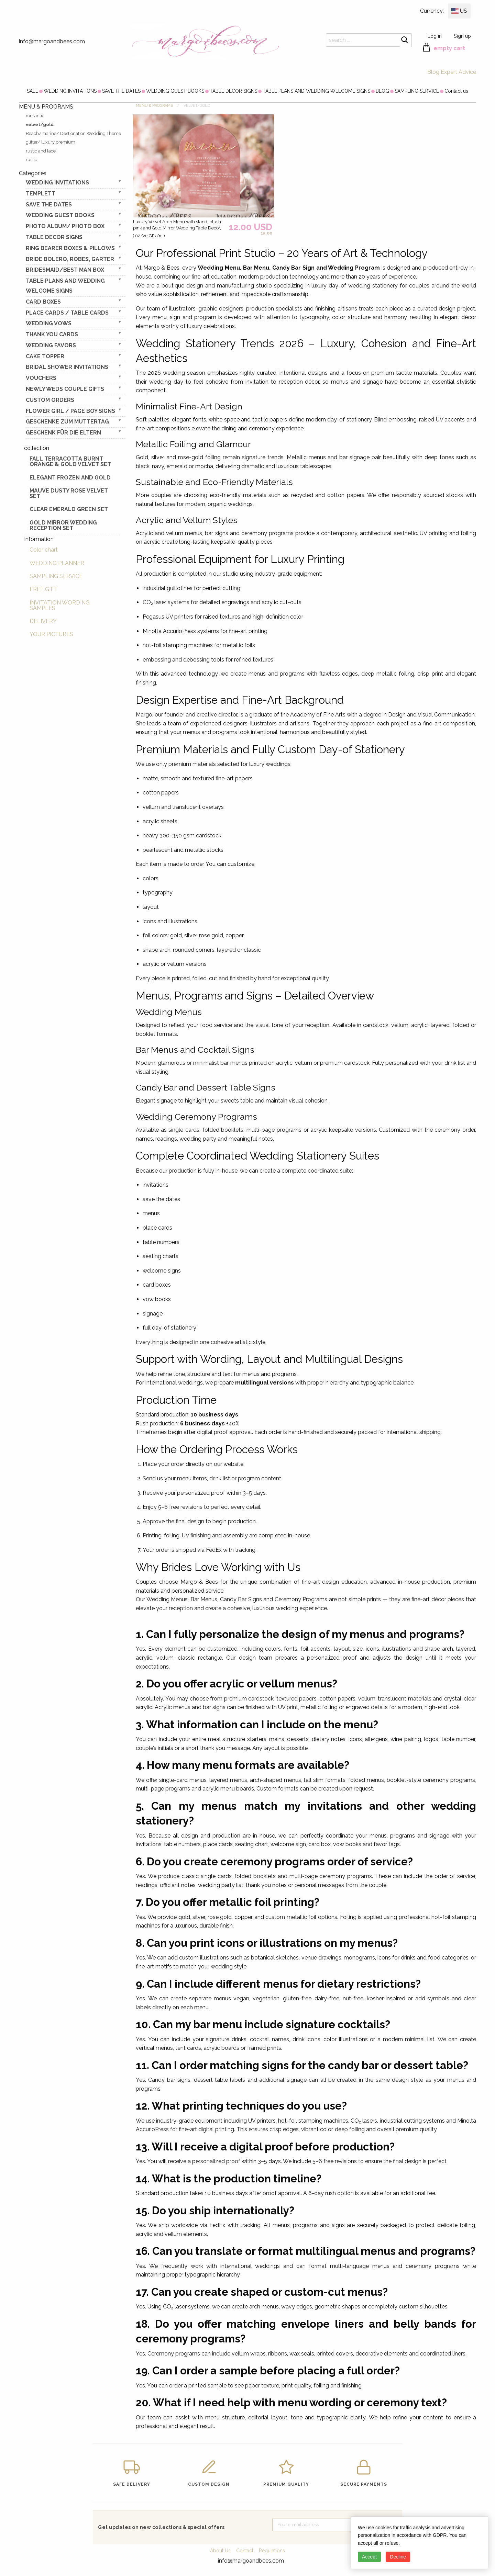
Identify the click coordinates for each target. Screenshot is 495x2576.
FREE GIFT (44, 589)
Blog (433, 72)
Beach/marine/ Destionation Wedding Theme (73, 133)
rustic (31, 159)
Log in (435, 36)
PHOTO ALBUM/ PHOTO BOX (65, 226)
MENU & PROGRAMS (154, 105)
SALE (32, 91)
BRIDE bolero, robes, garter (70, 259)
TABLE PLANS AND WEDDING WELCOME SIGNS (316, 91)
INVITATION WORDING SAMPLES (60, 605)
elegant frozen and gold (70, 477)
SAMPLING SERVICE (417, 91)
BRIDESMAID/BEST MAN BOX (65, 270)
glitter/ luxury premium (50, 142)
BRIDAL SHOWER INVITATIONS (67, 367)
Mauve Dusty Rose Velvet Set (69, 493)
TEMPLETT (40, 193)
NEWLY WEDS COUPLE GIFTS (65, 389)
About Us (220, 2550)
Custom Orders (50, 400)
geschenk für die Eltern (63, 432)
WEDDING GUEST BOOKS (175, 91)
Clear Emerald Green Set (69, 509)
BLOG (382, 91)
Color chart (44, 549)
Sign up (462, 36)
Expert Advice (458, 72)
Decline (398, 2557)
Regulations (272, 2550)
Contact (244, 2550)
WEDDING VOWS (49, 323)
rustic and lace (41, 151)
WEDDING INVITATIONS (70, 91)
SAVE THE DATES (121, 91)
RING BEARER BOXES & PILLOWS (70, 248)
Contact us (456, 91)
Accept (369, 2557)
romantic (35, 115)
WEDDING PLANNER (57, 563)
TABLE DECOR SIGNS (233, 91)
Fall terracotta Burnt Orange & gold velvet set (70, 461)
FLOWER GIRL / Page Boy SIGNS (70, 411)
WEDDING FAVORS (51, 345)
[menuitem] (32, 91)
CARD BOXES (43, 301)
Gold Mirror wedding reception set (63, 525)
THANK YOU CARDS (52, 334)
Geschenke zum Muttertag (67, 421)
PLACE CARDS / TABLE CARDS (67, 312)
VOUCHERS (41, 378)
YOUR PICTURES (51, 634)
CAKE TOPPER (45, 356)
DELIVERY (43, 621)
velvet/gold (40, 124)
